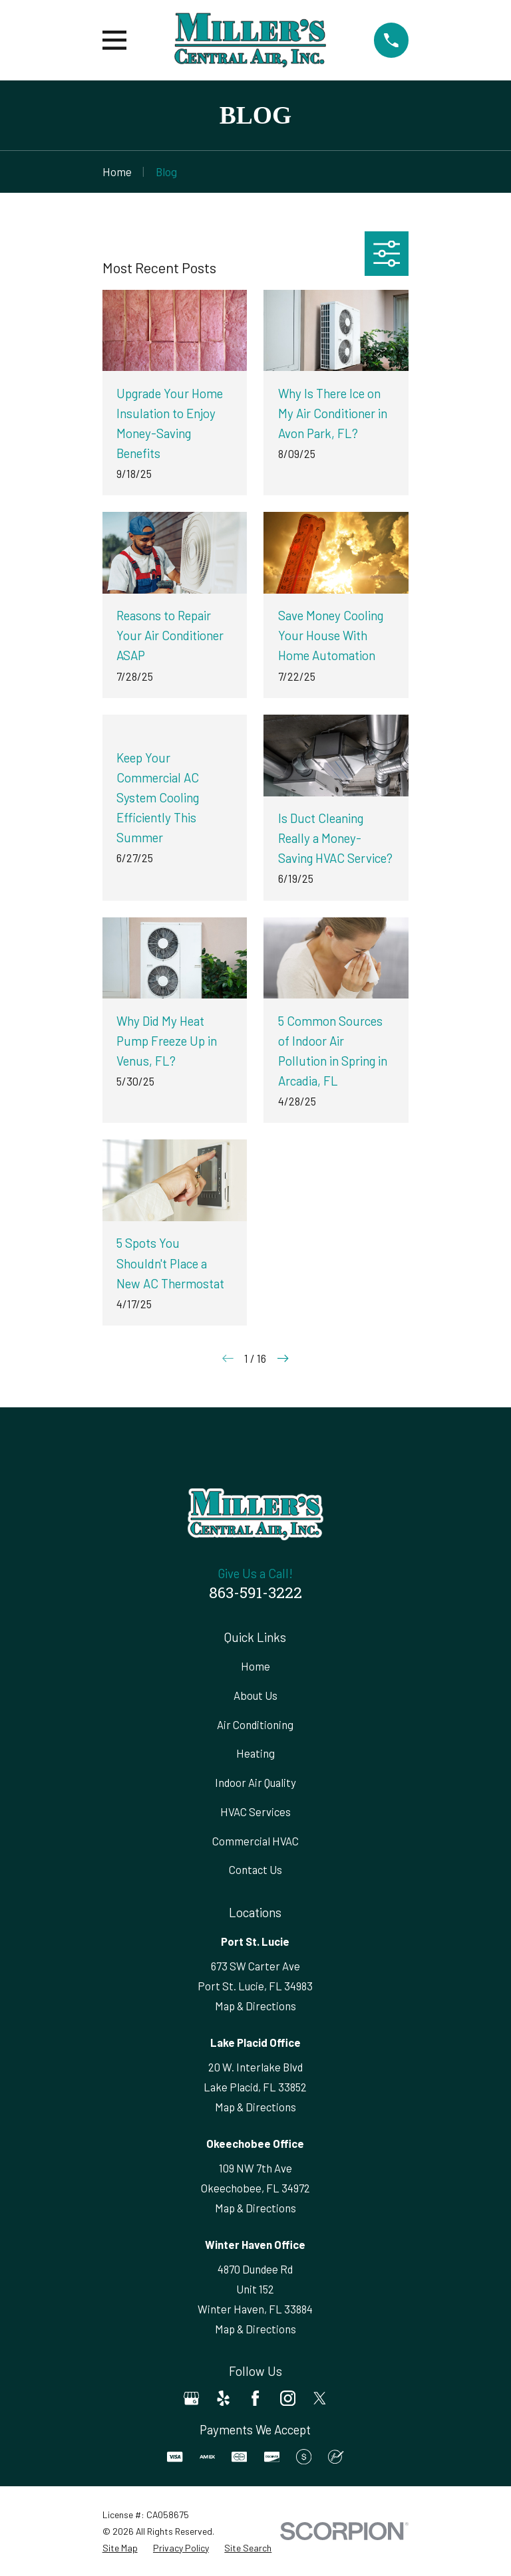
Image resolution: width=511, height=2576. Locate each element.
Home (255, 1666)
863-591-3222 (255, 1594)
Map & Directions (255, 2005)
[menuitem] (120, 2547)
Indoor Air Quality (255, 1782)
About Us (255, 1695)
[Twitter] (319, 2398)
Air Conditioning (255, 1724)
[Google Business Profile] (191, 2398)
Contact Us (255, 1869)
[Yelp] (223, 2398)
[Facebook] (255, 2398)
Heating (255, 1753)
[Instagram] (287, 2398)
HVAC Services (255, 1811)
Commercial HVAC (255, 1840)
